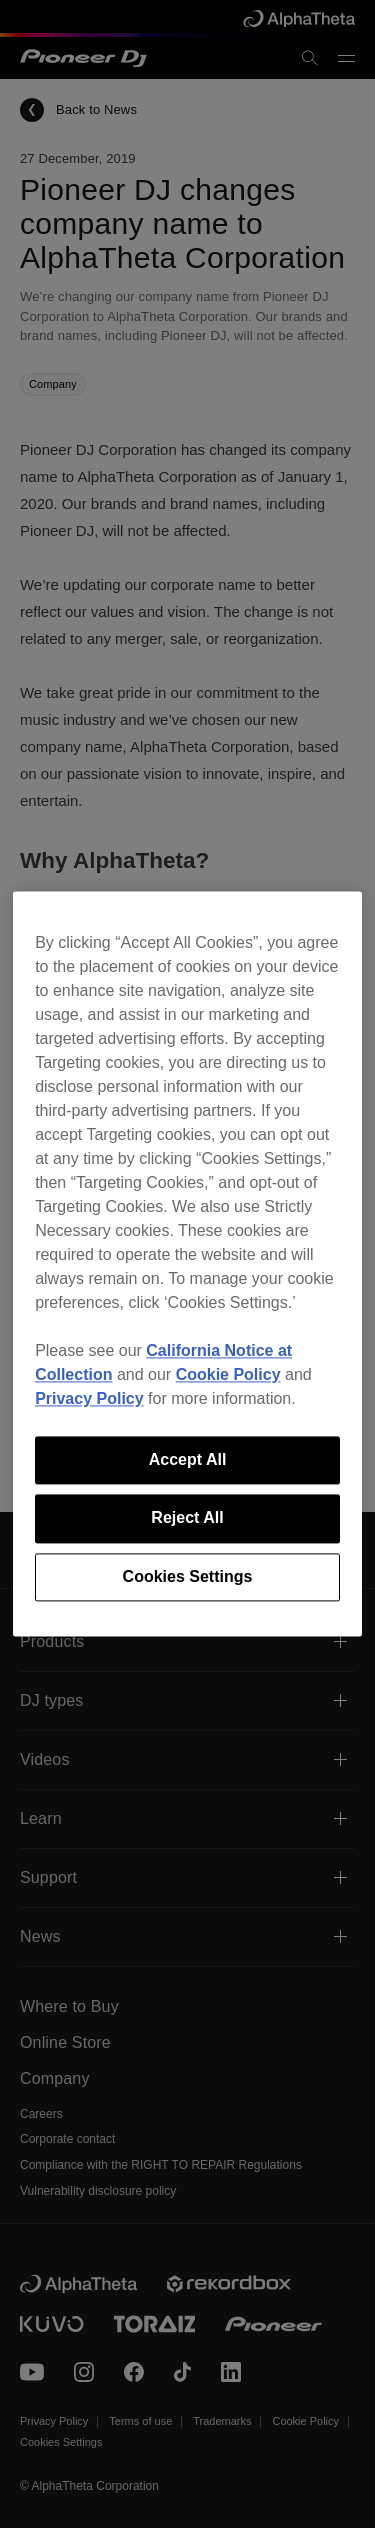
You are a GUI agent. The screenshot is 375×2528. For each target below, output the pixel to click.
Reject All (187, 1518)
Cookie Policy (228, 1374)
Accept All (188, 1459)
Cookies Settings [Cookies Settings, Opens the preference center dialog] (188, 1576)
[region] (187, 1263)
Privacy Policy (89, 1398)
